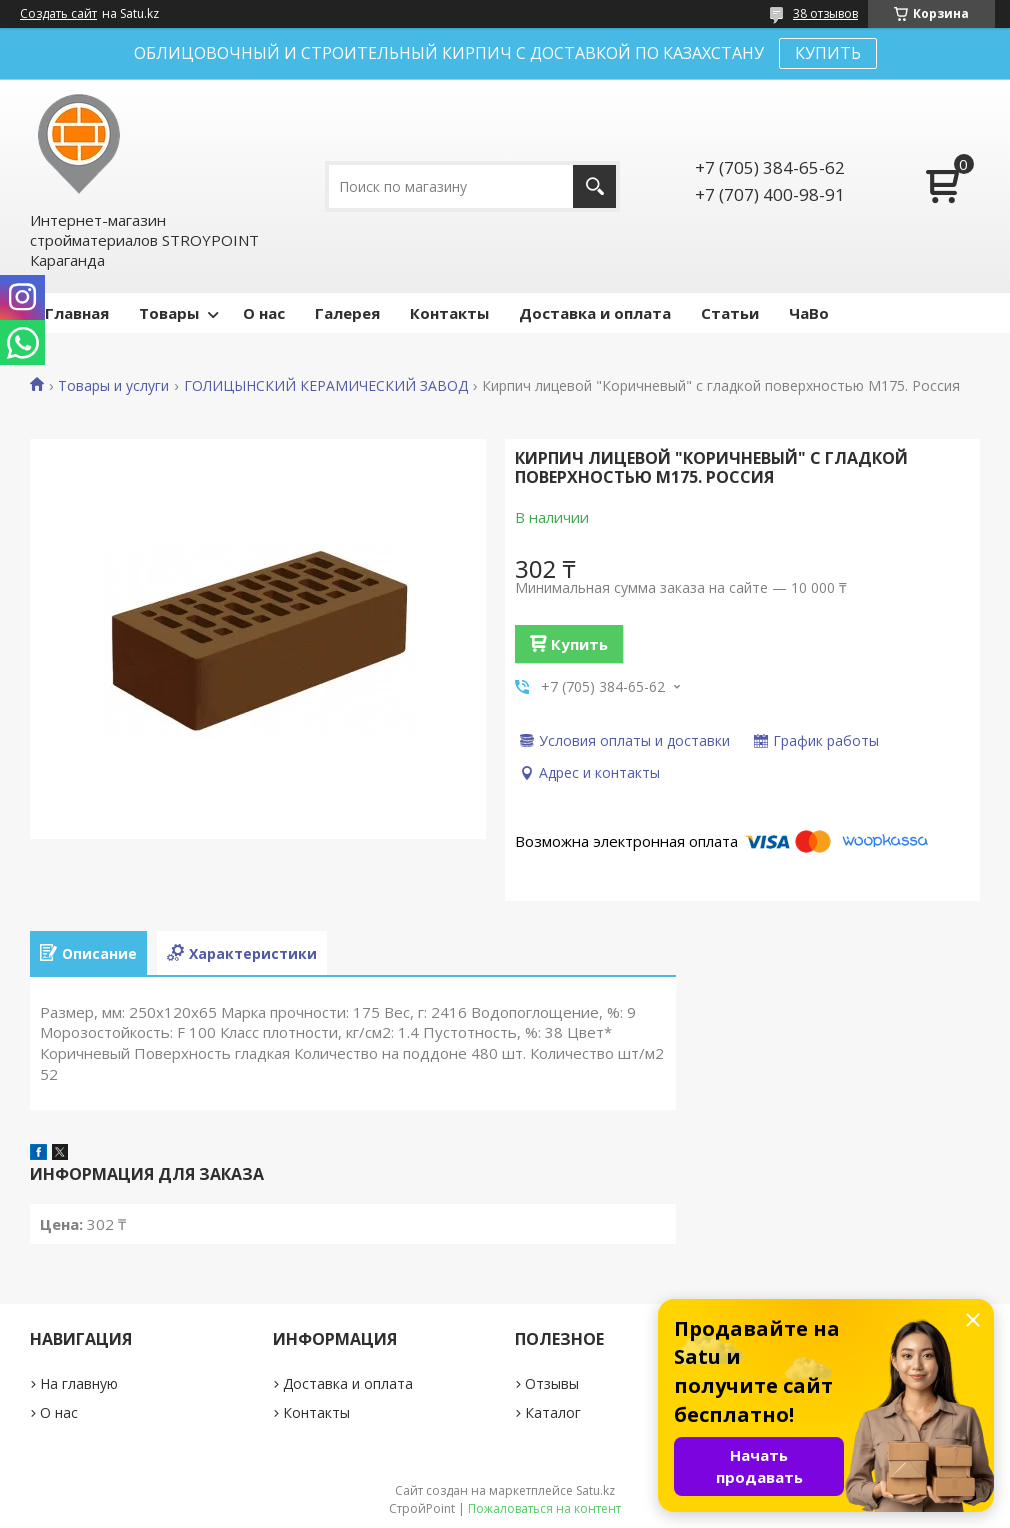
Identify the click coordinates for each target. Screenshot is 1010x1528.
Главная (77, 313)
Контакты (449, 313)
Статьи (730, 313)
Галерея (347, 313)
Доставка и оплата (595, 313)
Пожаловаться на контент (544, 1508)
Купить (579, 644)
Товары (169, 313)
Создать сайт (58, 14)
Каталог (553, 1412)
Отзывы (552, 1383)
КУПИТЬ (828, 53)
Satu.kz (595, 1490)
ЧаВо (809, 313)
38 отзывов (825, 13)
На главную (79, 1383)
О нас (264, 313)
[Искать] (594, 186)
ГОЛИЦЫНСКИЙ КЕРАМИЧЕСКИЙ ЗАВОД (326, 386)
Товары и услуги (113, 386)
